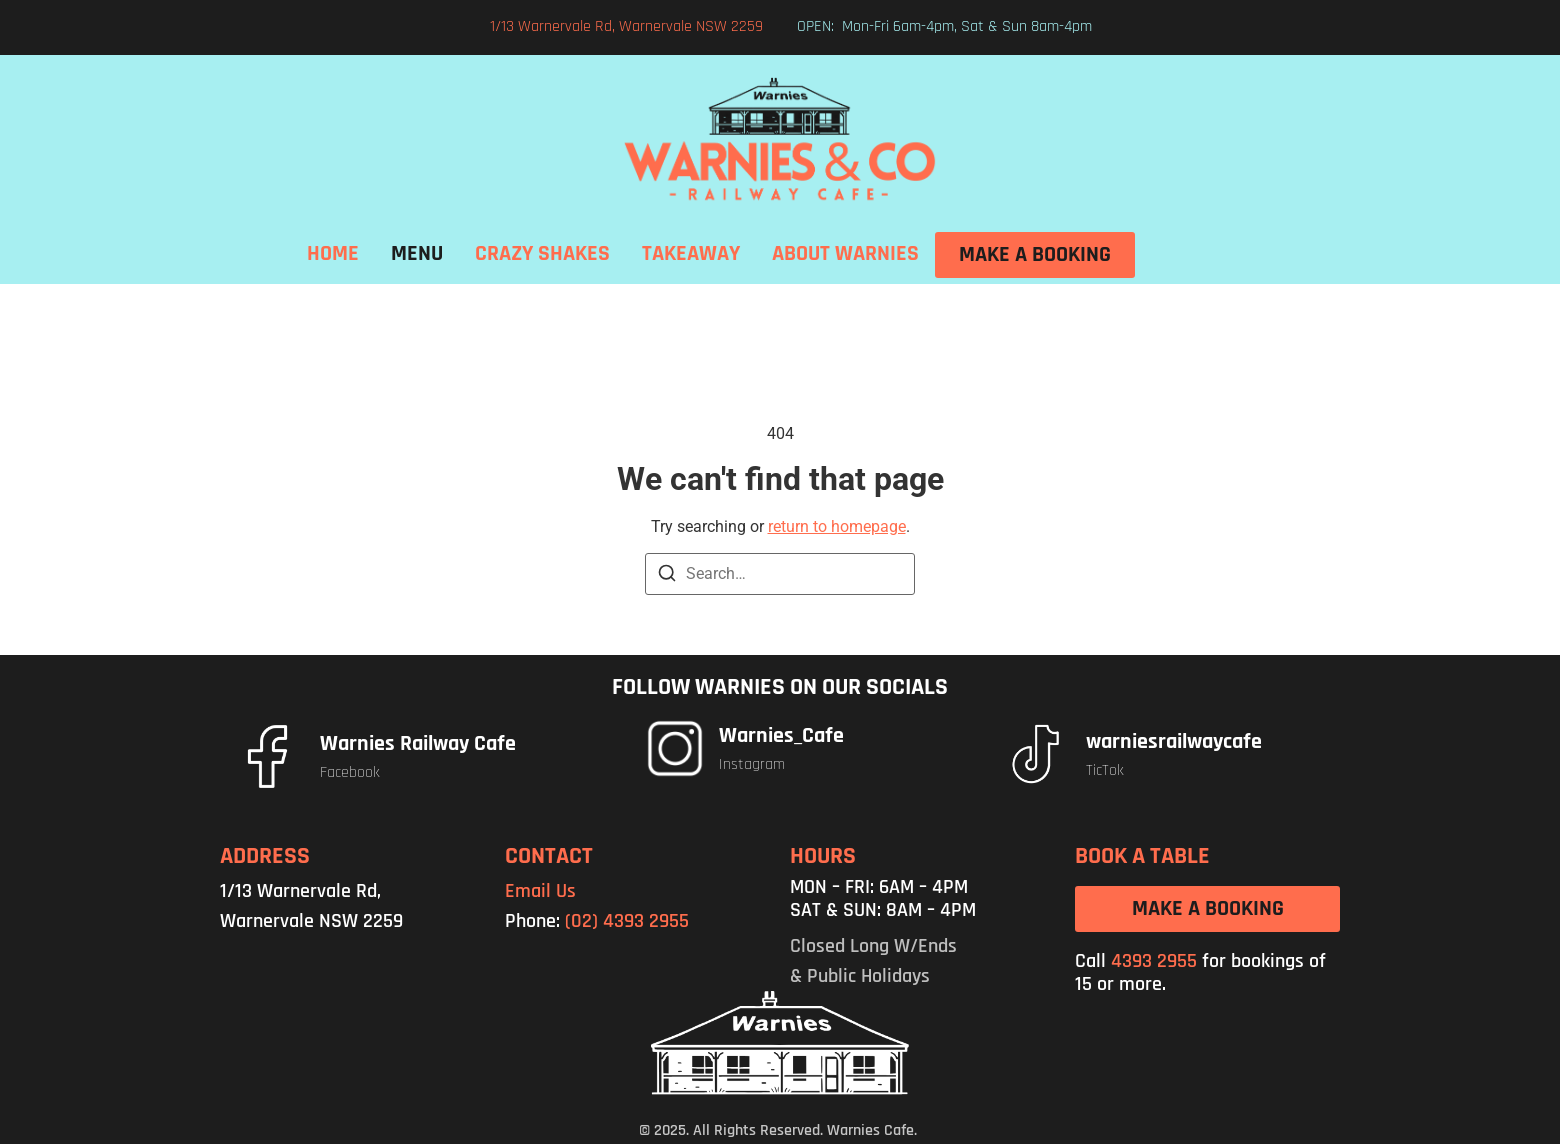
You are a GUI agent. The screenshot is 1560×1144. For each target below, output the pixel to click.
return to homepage (837, 526)
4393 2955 (1154, 961)
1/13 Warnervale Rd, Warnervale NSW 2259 (626, 26)
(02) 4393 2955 (627, 921)
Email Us (540, 891)
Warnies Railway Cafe (418, 744)
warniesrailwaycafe (1174, 742)
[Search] (667, 576)
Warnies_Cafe (781, 736)
